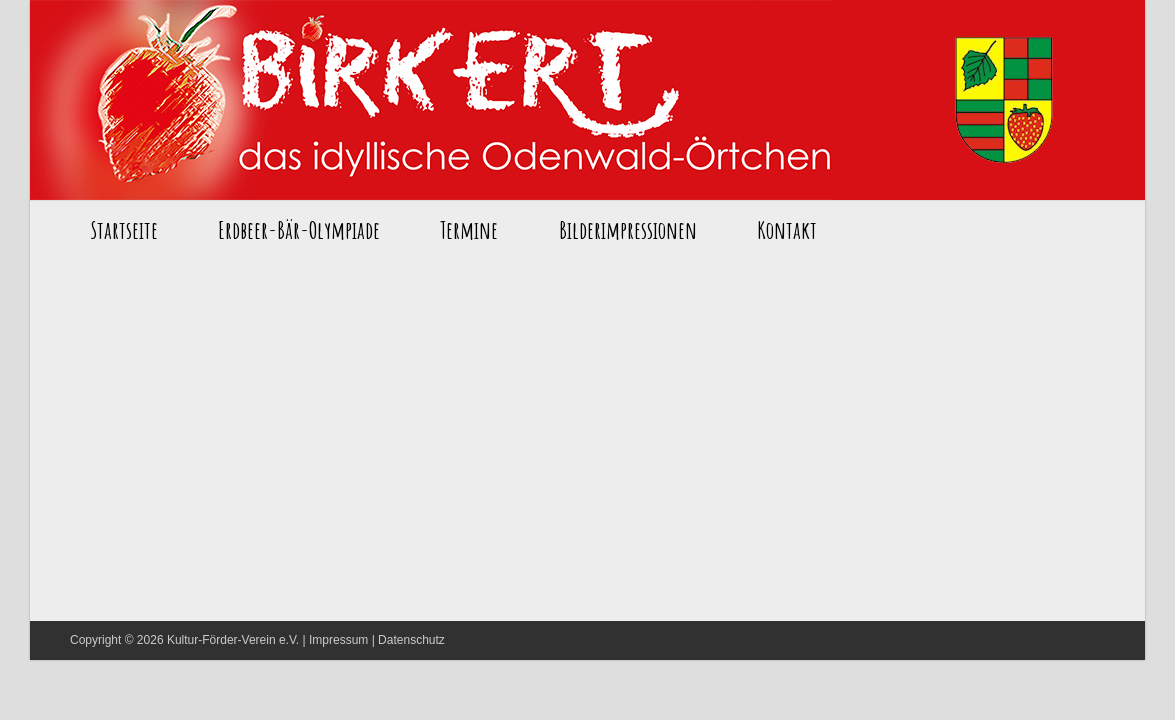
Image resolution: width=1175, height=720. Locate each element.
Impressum (338, 640)
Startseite (431, 100)
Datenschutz (411, 640)
